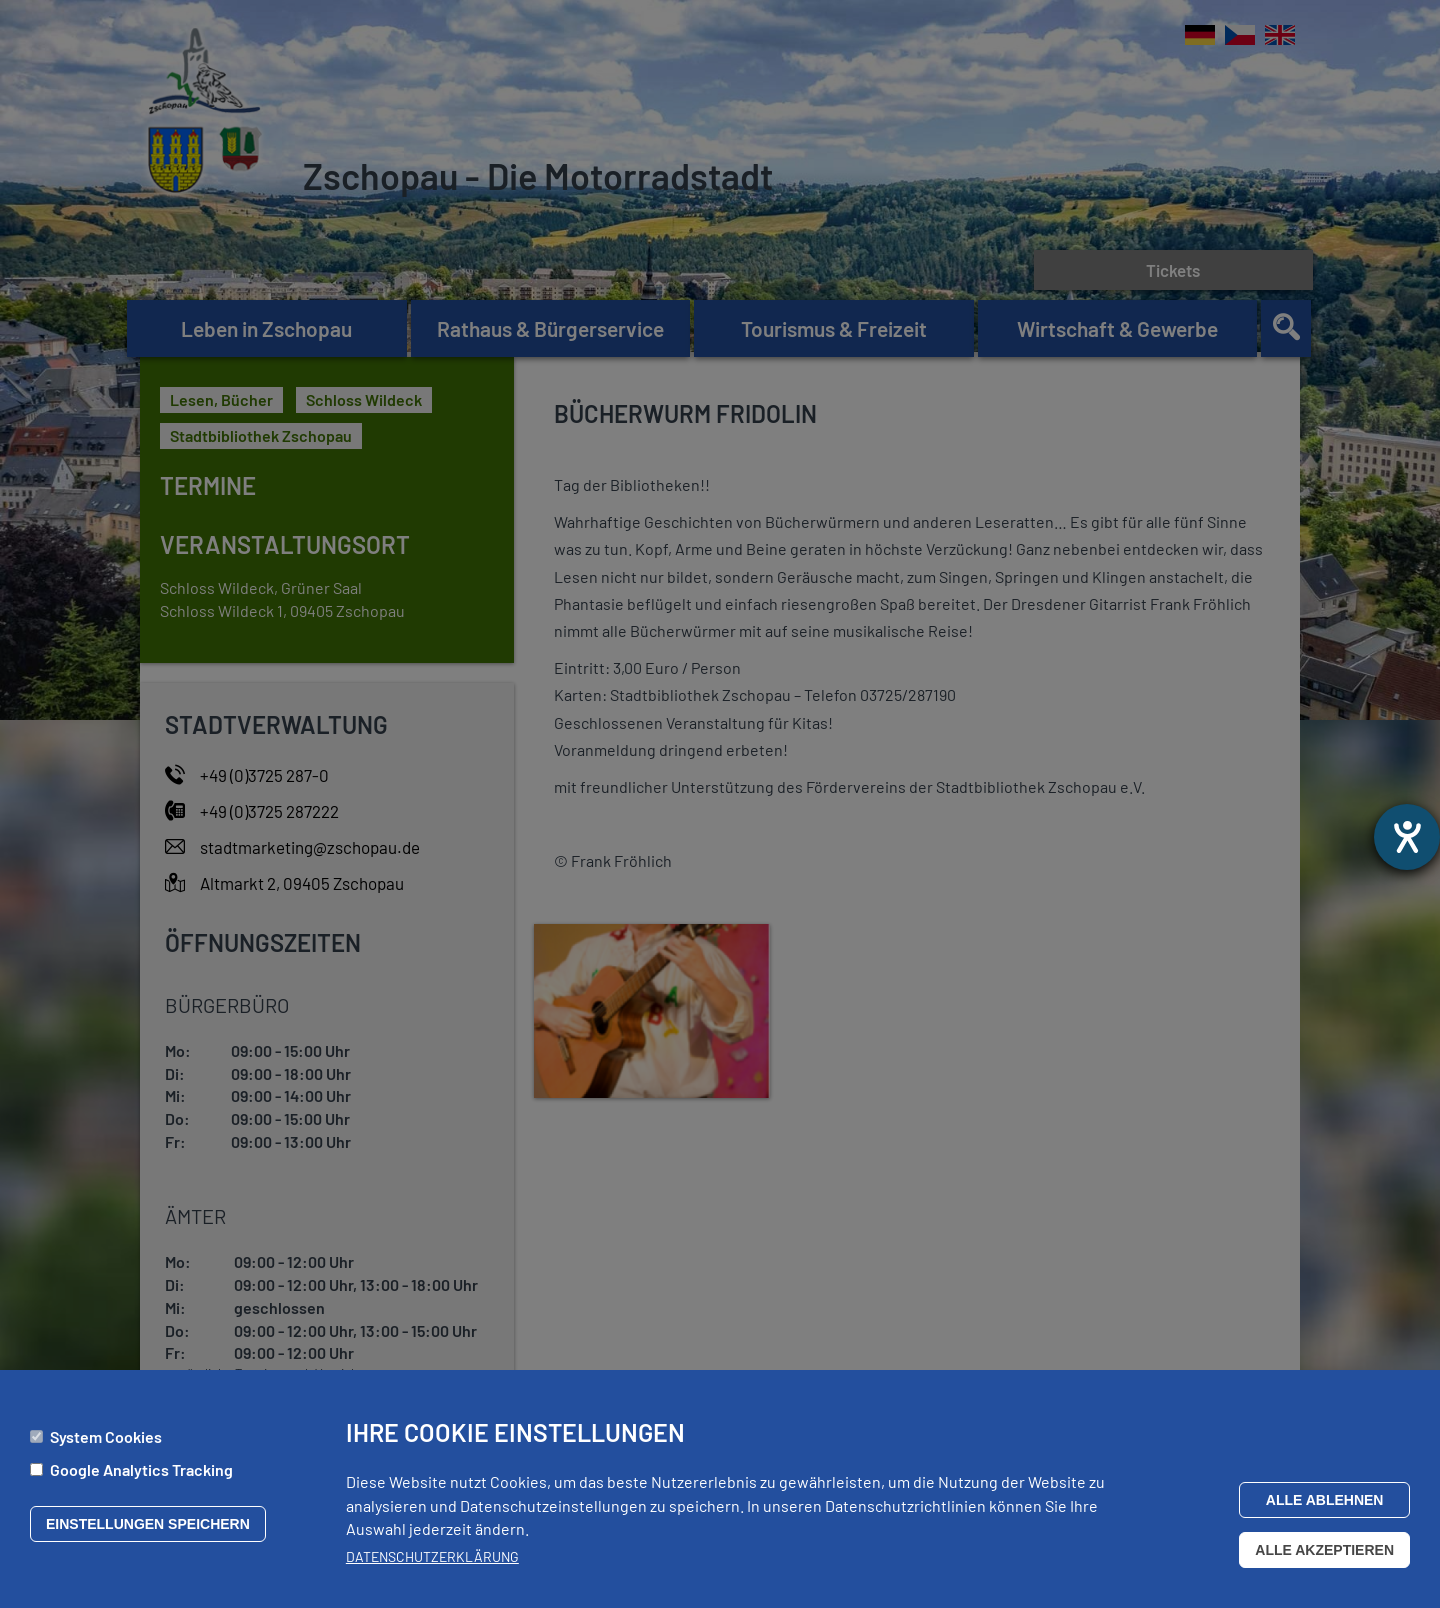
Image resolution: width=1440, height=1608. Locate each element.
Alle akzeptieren (1324, 1552)
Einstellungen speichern (148, 1526)
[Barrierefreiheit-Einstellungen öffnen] (1407, 837)
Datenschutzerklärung (432, 1558)
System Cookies (106, 1438)
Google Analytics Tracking (141, 1471)
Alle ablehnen (1325, 1502)
